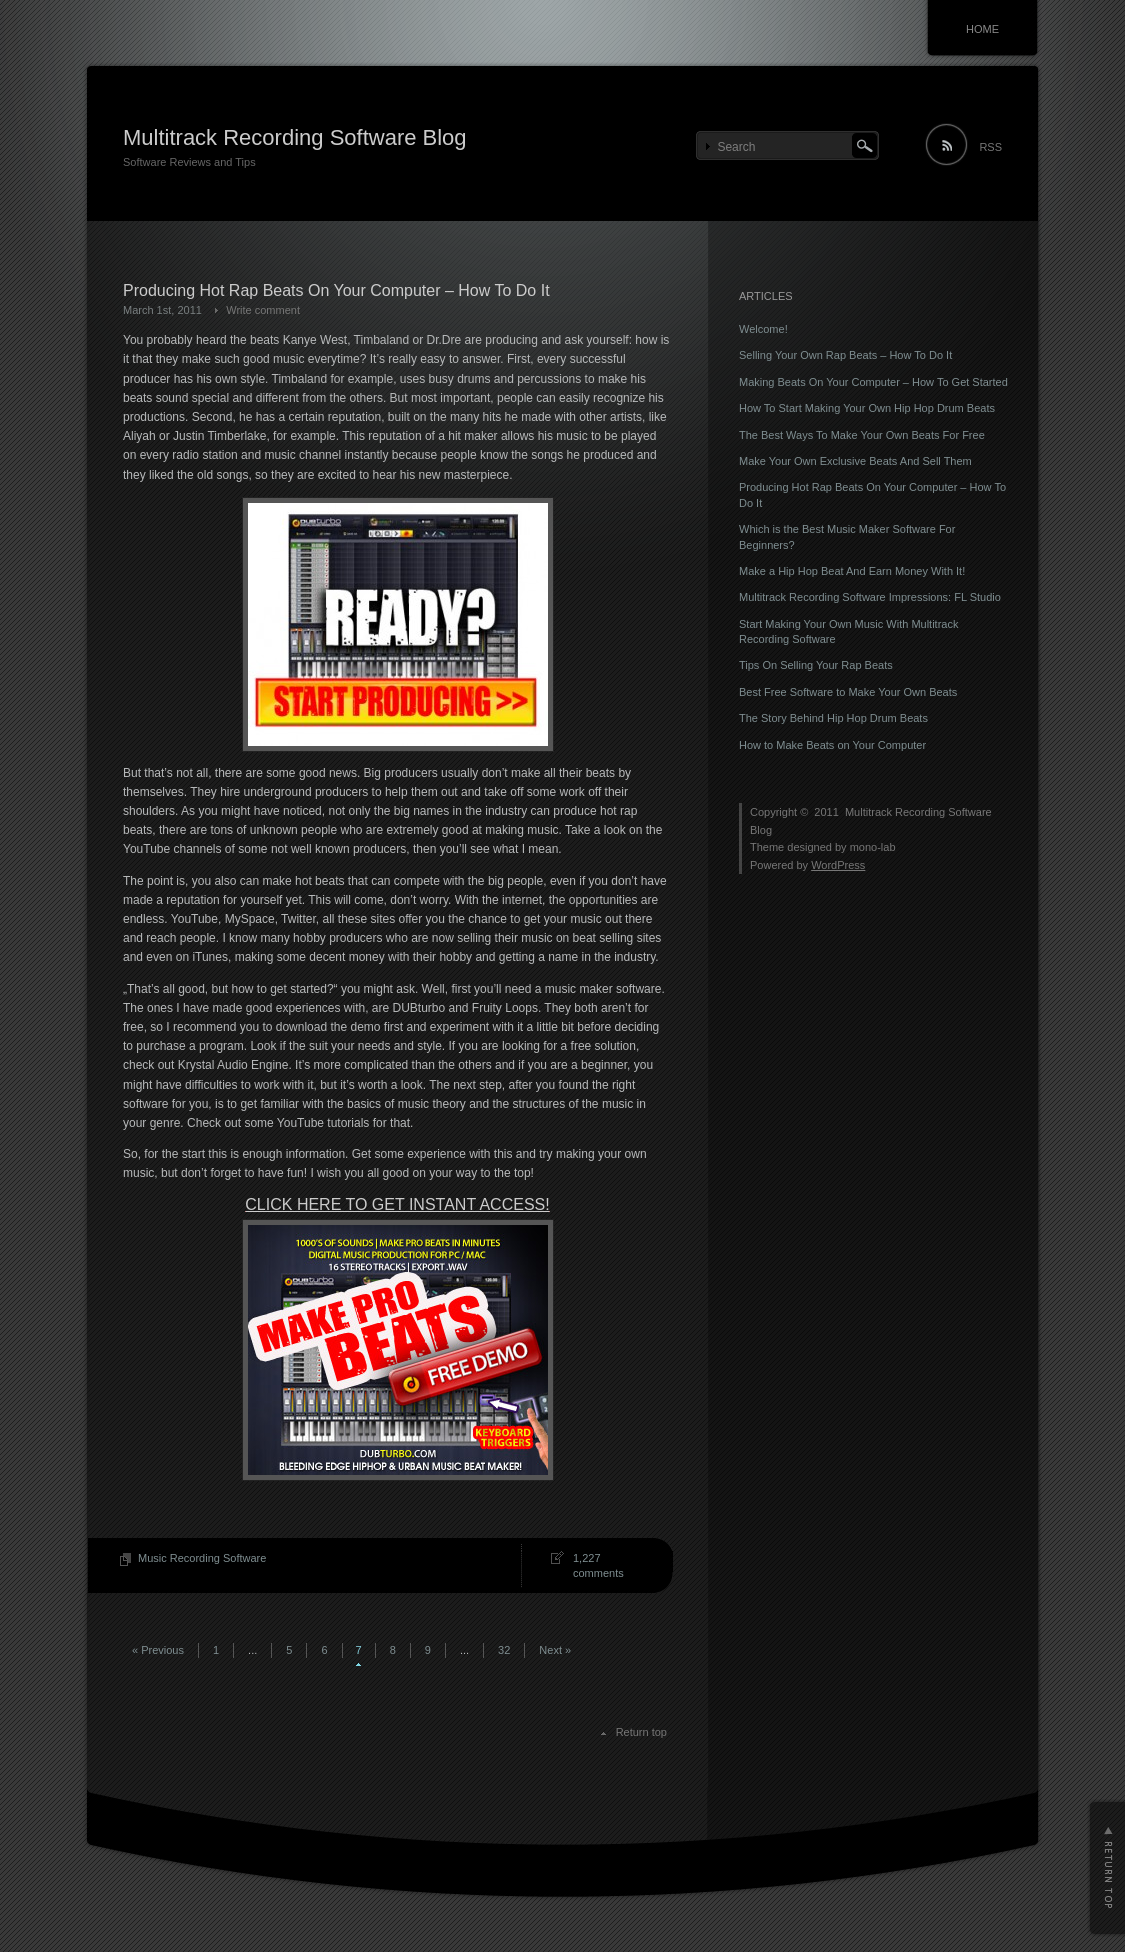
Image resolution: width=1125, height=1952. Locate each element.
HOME (982, 29)
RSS (990, 147)
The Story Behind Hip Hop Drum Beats (833, 718)
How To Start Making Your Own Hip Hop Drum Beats (867, 408)
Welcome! (763, 329)
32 (504, 1650)
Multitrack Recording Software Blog (295, 137)
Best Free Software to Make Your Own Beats (848, 692)
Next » (555, 1650)
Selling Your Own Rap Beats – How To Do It (845, 355)
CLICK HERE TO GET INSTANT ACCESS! (397, 1204)
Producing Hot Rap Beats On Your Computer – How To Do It (336, 290)
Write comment (263, 310)
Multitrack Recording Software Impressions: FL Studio (870, 597)
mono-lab (873, 847)
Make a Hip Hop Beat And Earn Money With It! (852, 571)
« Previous (158, 1650)
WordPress (838, 865)
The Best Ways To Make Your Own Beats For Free (862, 435)
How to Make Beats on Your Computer (832, 745)
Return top (641, 1732)
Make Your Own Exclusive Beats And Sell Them (855, 461)
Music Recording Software (202, 1558)
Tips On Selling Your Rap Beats (816, 665)
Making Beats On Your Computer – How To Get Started (873, 382)
